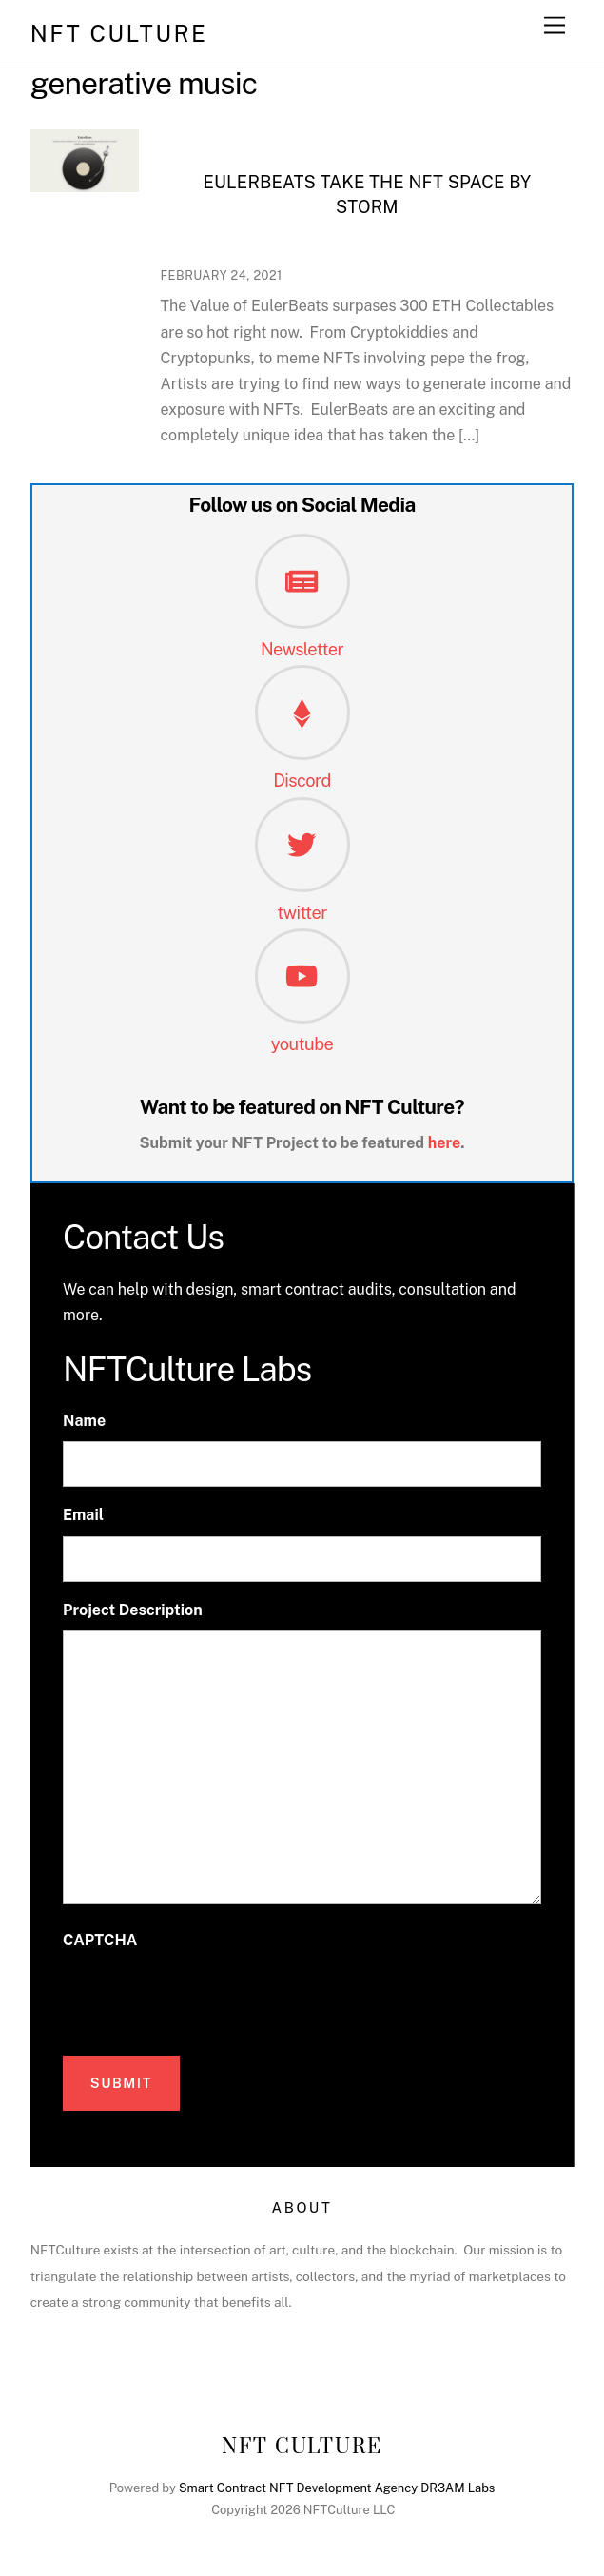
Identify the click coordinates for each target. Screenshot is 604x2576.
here (444, 1143)
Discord (302, 780)
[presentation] (207, 1998)
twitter (302, 913)
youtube (302, 1044)
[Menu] (555, 26)
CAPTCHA (100, 1940)
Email (83, 1515)
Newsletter (302, 649)
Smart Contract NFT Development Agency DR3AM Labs (337, 2488)
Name (84, 1421)
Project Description (133, 1610)
